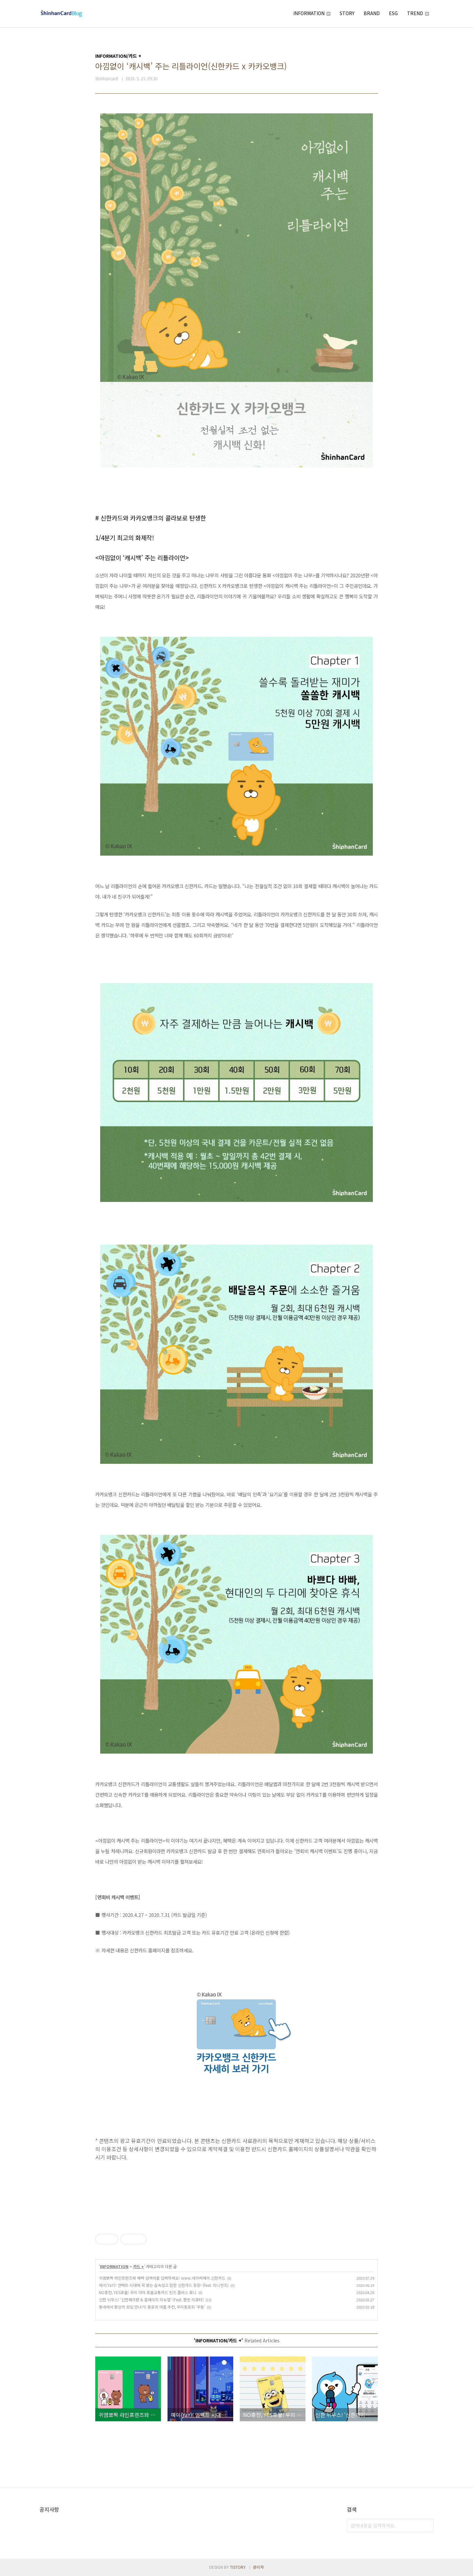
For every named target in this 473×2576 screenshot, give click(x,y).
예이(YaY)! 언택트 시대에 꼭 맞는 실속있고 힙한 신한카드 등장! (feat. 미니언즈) (164, 2285)
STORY (347, 13)
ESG (393, 13)
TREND (418, 13)
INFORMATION (311, 13)
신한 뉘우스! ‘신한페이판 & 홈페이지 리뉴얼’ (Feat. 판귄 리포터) (151, 2299)
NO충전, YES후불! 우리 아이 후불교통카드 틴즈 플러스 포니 (147, 2292)
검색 (427, 2525)
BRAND (372, 13)
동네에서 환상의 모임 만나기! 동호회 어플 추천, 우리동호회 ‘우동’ (152, 2307)
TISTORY (238, 2567)
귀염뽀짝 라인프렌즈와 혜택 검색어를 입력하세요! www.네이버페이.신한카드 (162, 2278)
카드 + (138, 2266)
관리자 (258, 2567)
